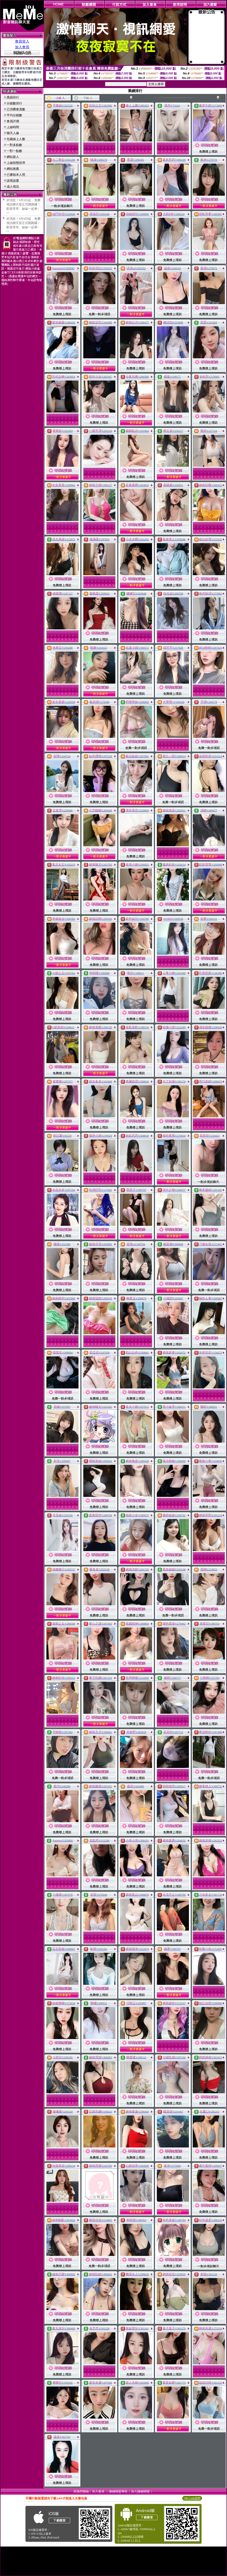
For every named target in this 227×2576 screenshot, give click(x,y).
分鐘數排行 (14, 103)
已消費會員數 (16, 109)
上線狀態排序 (16, 163)
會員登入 (22, 41)
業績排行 (13, 97)
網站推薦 (13, 168)
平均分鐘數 (14, 115)
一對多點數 (14, 145)
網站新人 (13, 157)
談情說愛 (13, 180)
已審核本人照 (16, 174)
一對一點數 (14, 151)
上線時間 (13, 127)
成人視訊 (13, 186)
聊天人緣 (13, 133)
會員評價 (13, 121)
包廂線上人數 (16, 139)
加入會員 (22, 47)
